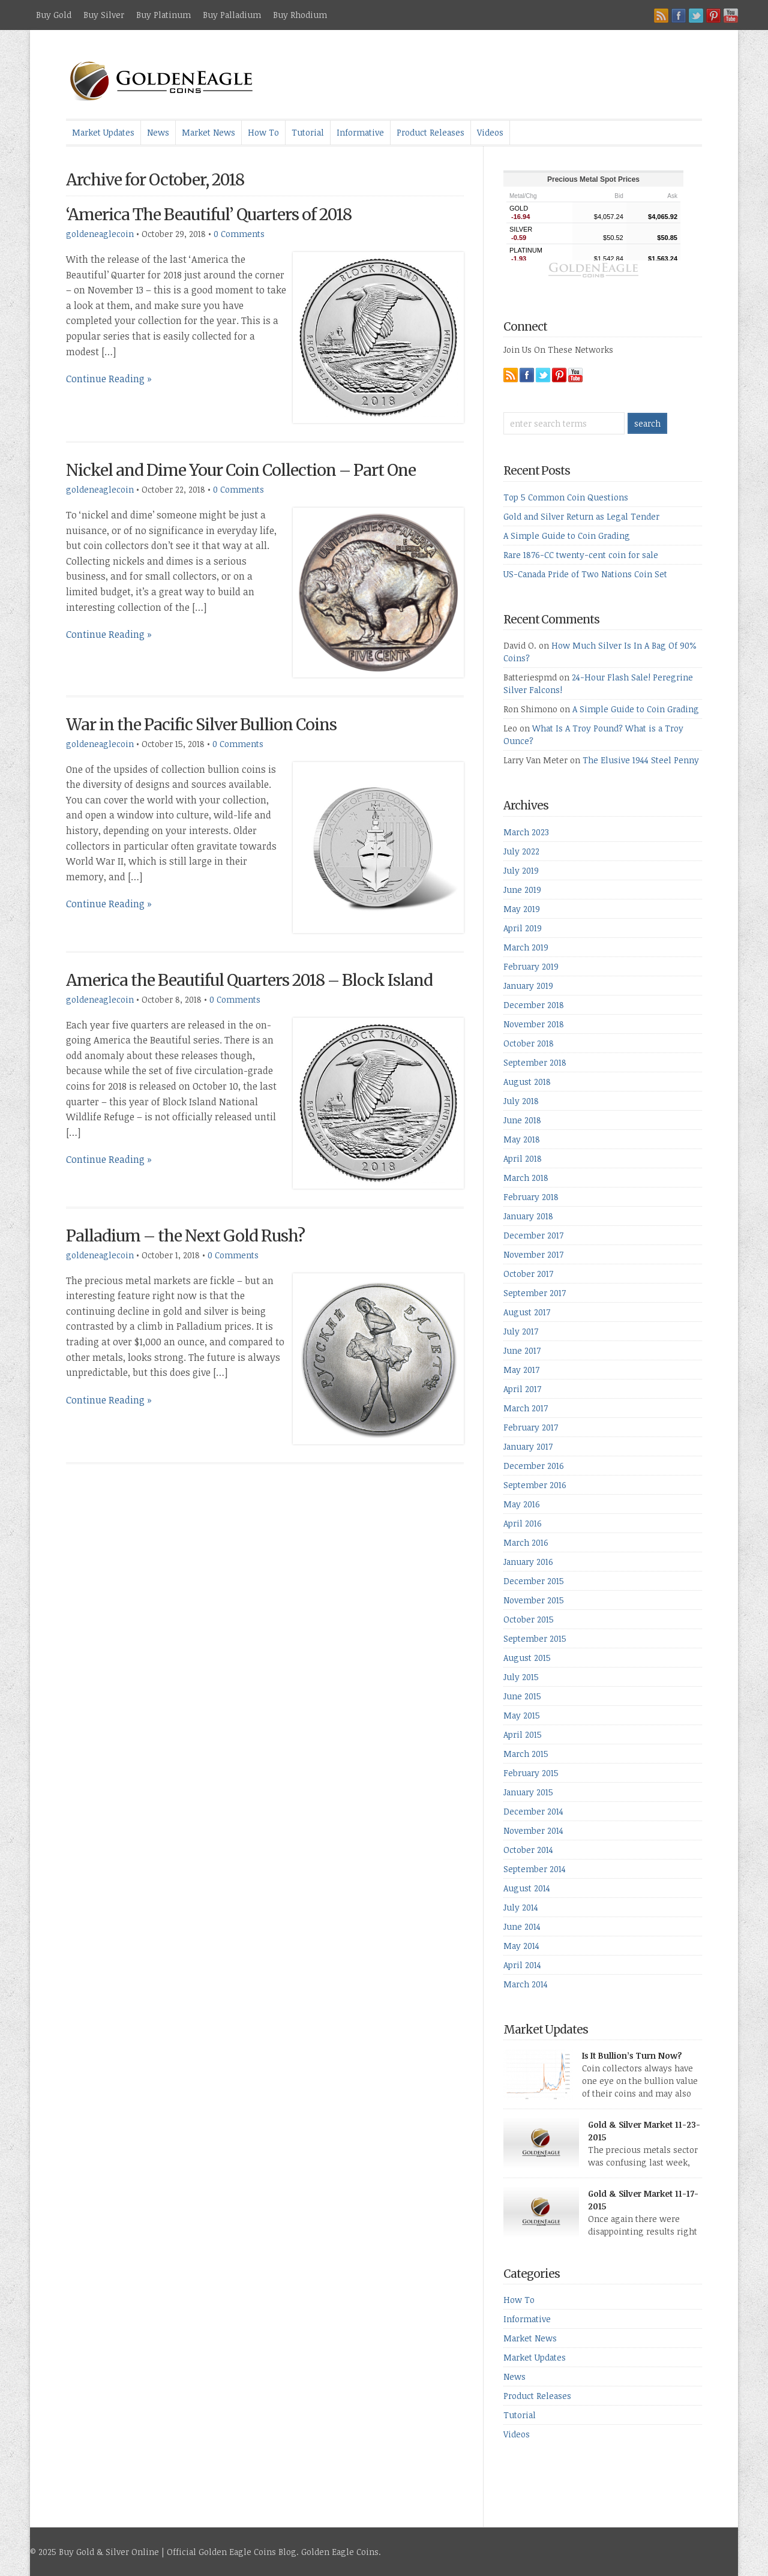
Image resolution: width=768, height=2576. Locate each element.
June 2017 (522, 1350)
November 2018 (533, 1024)
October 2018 (528, 1043)
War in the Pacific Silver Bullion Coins (201, 724)
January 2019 (528, 985)
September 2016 (534, 1485)
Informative (360, 132)
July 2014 (520, 1907)
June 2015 (522, 1696)
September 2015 (534, 1638)
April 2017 (522, 1389)
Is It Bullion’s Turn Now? (632, 2055)
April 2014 (522, 1965)
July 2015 (521, 1677)
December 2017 (533, 1235)
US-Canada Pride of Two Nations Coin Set (585, 574)
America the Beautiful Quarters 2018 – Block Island (249, 980)
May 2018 (521, 1139)
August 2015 (527, 1657)
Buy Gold (53, 14)
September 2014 (534, 1869)
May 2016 (521, 1504)
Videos (490, 132)
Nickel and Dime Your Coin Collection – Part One (241, 470)
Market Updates (103, 132)
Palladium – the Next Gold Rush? (185, 1236)
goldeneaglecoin (100, 233)
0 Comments (239, 233)
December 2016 (533, 1465)
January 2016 (528, 1561)
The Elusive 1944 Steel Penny (641, 760)
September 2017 (534, 1293)
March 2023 (526, 832)
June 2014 (522, 1926)
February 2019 (531, 966)
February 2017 (530, 1427)
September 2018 (534, 1062)
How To (263, 132)
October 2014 (528, 1849)
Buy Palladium (232, 14)
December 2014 (533, 1811)
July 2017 (520, 1331)
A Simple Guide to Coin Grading (566, 535)
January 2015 (528, 1792)
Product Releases (430, 132)
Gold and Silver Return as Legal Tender (581, 516)
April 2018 (522, 1158)
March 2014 (525, 1984)
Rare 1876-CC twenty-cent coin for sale (580, 554)
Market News (208, 132)
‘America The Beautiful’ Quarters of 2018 (209, 214)
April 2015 (522, 1734)
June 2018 (522, 1120)
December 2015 (533, 1581)
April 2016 (522, 1523)
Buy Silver (103, 14)
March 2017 (525, 1408)
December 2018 (533, 1004)
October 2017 (528, 1273)
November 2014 (533, 1830)
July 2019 (521, 870)
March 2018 (525, 1177)
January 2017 (528, 1446)
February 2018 (531, 1196)
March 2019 (525, 947)
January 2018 (528, 1216)
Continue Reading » (109, 378)
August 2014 (526, 1888)
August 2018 (527, 1081)
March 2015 (525, 1753)
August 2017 (526, 1312)
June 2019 (522, 889)
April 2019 (522, 928)
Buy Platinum (163, 14)
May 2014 (521, 1945)
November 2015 (533, 1600)
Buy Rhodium (300, 14)
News (158, 132)
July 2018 (521, 1100)
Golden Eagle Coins (340, 2551)
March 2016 (525, 1542)
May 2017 (521, 1369)
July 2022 (521, 851)
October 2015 (528, 1619)
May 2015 (521, 1715)
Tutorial (308, 132)
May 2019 (521, 908)
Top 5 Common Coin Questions (565, 497)
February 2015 (531, 1773)
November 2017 (533, 1254)
